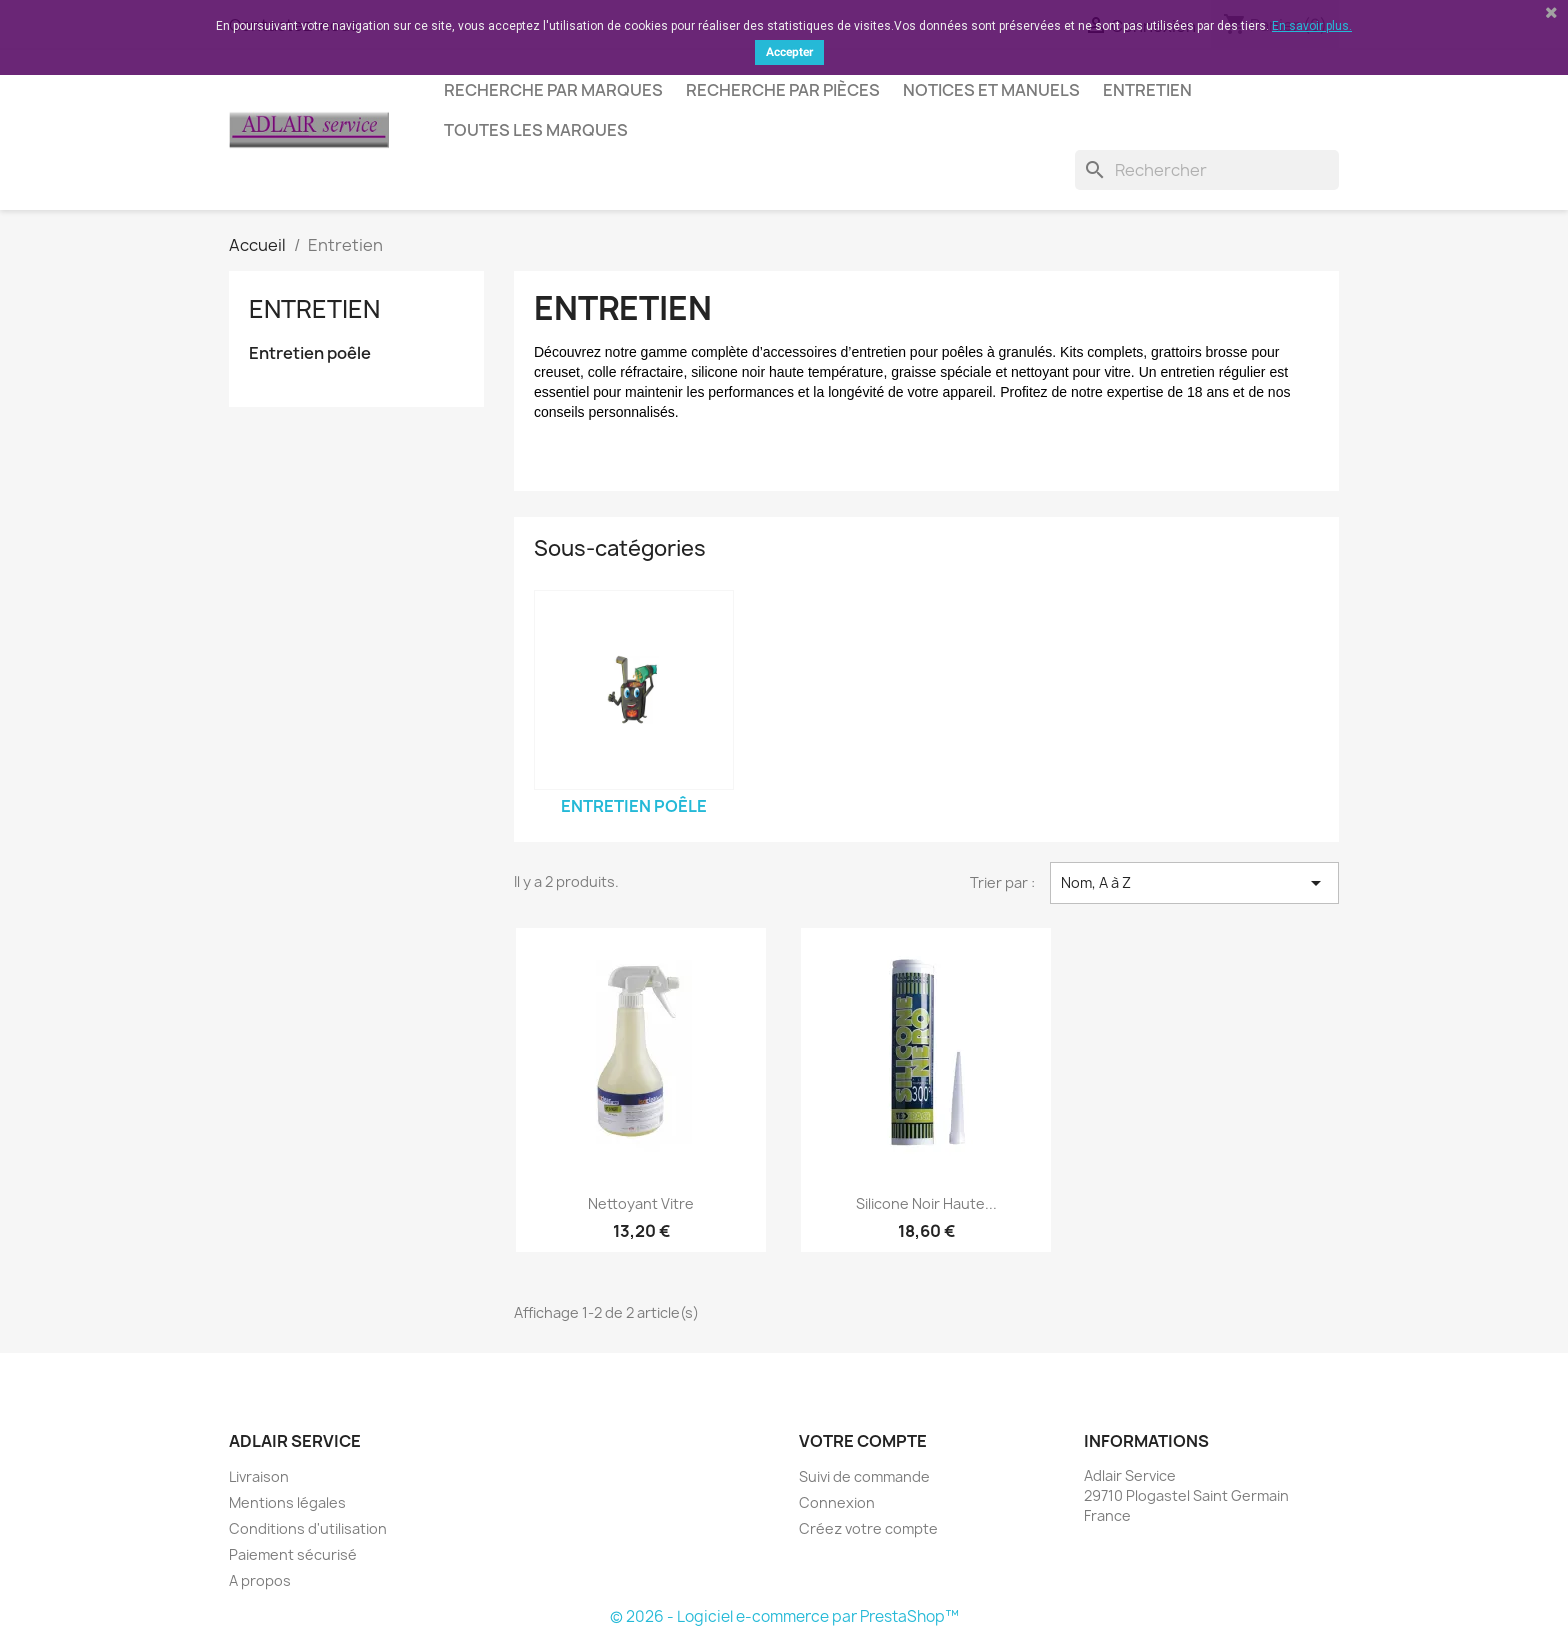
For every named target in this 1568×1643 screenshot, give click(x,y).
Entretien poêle (310, 353)
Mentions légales (287, 1502)
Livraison (259, 1476)
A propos (260, 1580)
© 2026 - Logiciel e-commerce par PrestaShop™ (784, 1616)
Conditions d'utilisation (308, 1528)
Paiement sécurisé (293, 1554)
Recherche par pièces (783, 90)
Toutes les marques (536, 130)
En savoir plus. (1312, 26)
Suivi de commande (864, 1476)
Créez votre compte (868, 1528)
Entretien (1147, 90)
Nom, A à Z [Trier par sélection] (1194, 883)
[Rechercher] (1207, 170)
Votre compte (863, 1441)
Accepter (789, 52)
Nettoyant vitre (641, 1203)
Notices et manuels (991, 90)
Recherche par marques (553, 90)
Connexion (837, 1502)
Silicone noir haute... (926, 1203)
